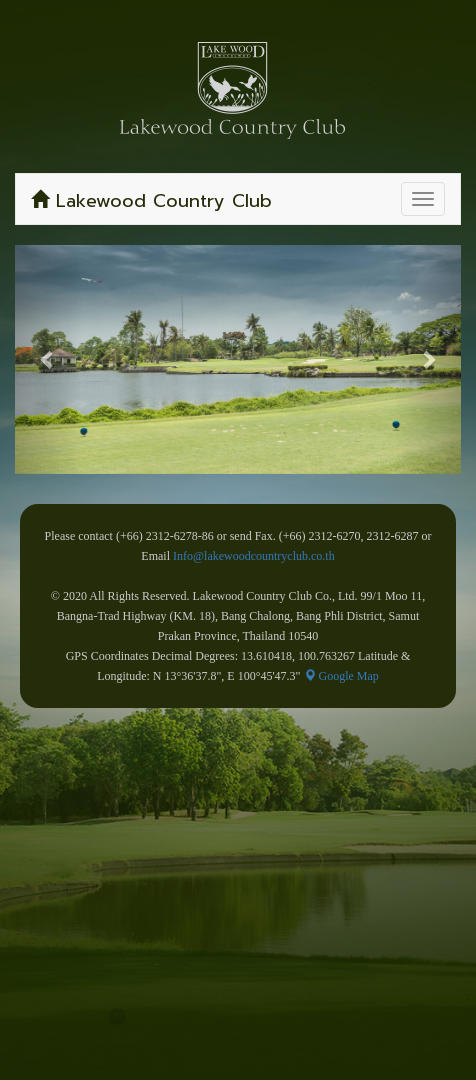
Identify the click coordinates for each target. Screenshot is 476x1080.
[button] (48, 359)
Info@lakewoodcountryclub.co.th (254, 556)
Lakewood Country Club (151, 201)
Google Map (341, 676)
